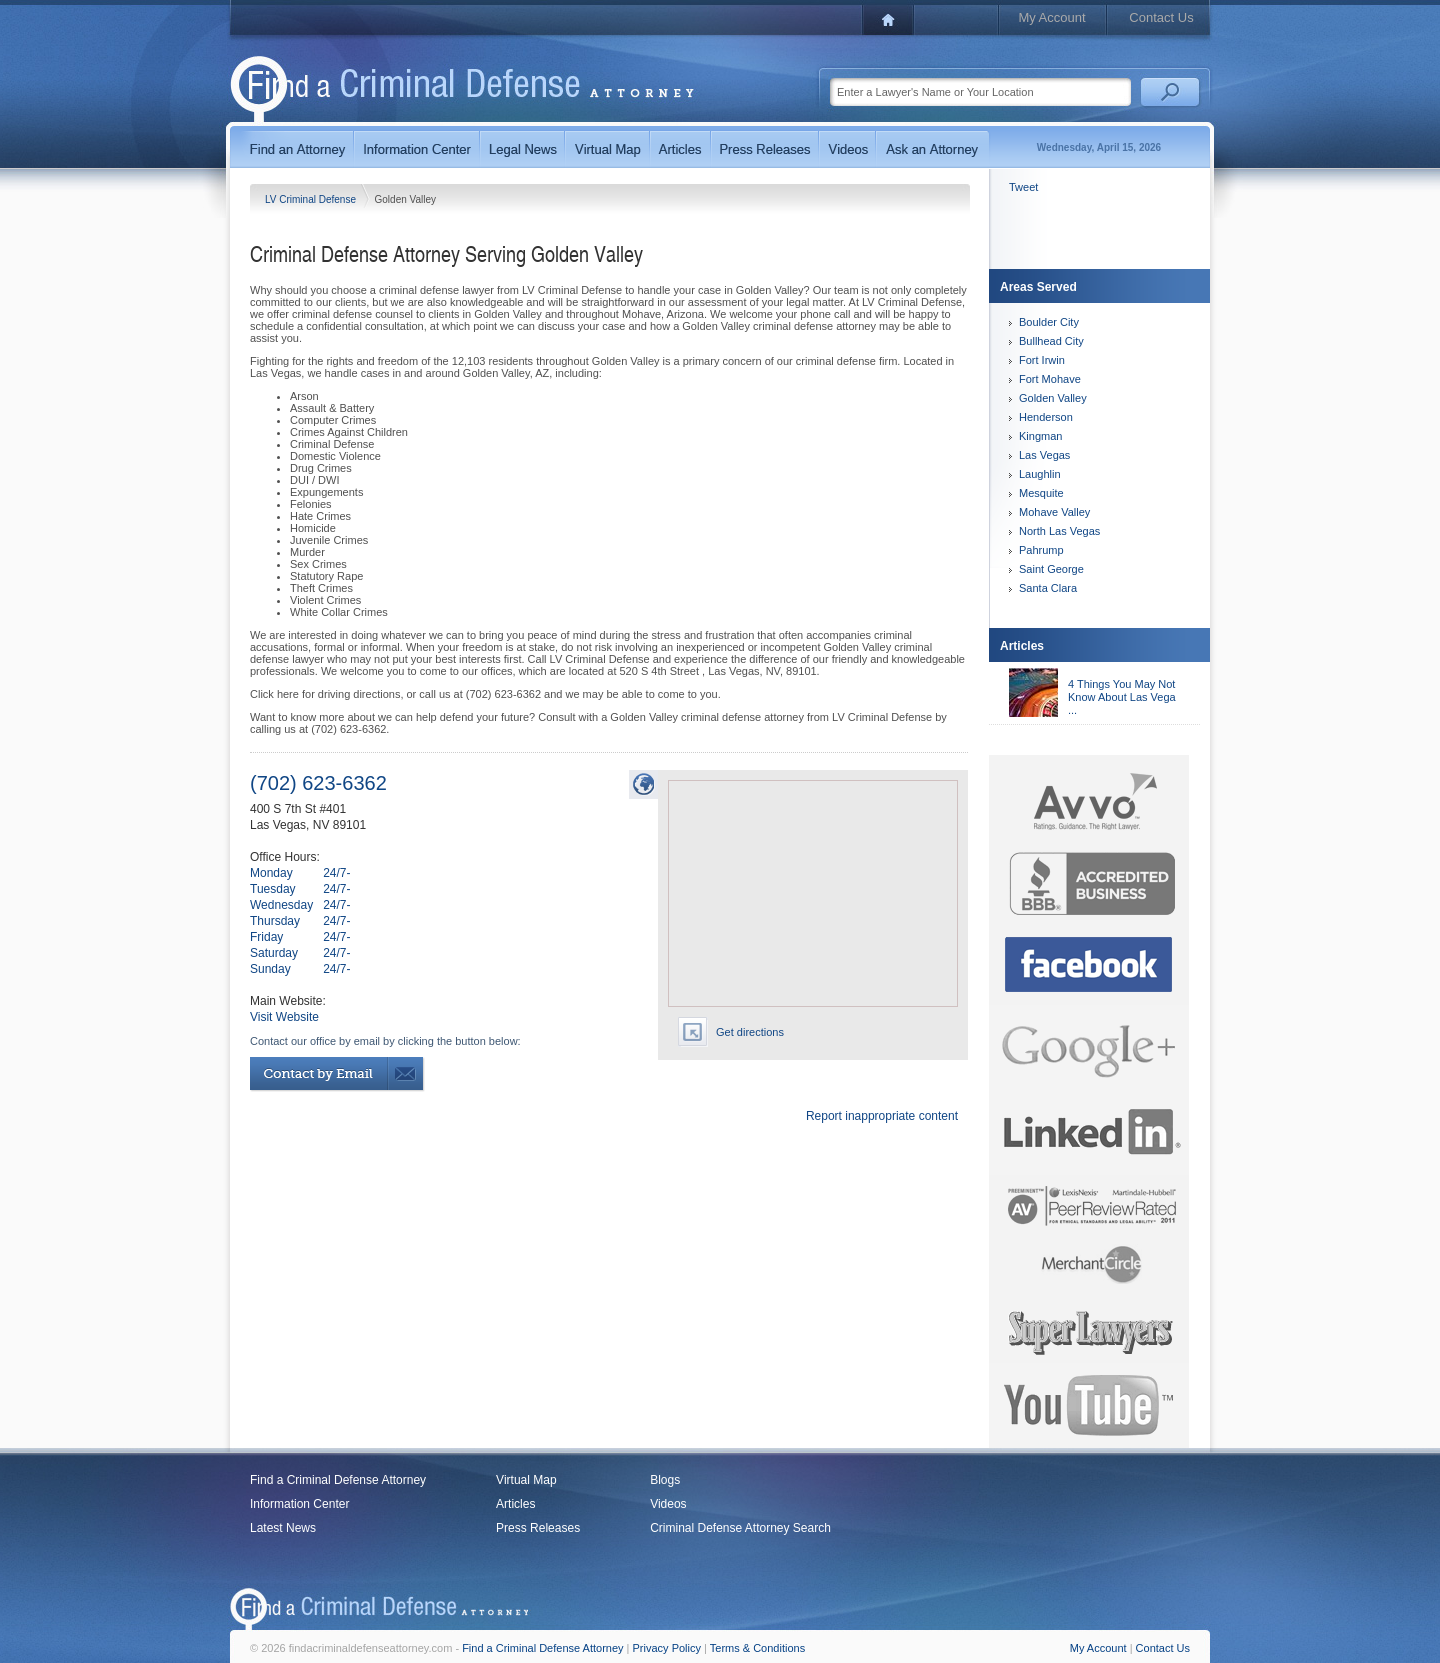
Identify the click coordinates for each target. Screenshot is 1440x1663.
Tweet (1023, 187)
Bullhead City (1051, 341)
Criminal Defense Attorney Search (740, 1528)
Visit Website (284, 1017)
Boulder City (1049, 322)
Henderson (1046, 417)
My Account (1051, 17)
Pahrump (1041, 550)
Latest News (283, 1528)
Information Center (299, 1504)
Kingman (1040, 436)
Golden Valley (1053, 398)
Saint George (1051, 569)
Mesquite (1041, 493)
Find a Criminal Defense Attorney (338, 1480)
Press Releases (538, 1528)
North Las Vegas (1059, 531)
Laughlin (1040, 474)
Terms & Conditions (757, 1648)
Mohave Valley (1054, 512)
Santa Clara (1048, 588)
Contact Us (1161, 17)
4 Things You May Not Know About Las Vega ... (1122, 697)
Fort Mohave (1050, 379)
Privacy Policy (667, 1648)
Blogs (665, 1480)
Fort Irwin (1042, 360)
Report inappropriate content (882, 1116)
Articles (515, 1504)
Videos (668, 1504)
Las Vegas (1044, 455)
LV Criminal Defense (312, 199)
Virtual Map (526, 1480)
